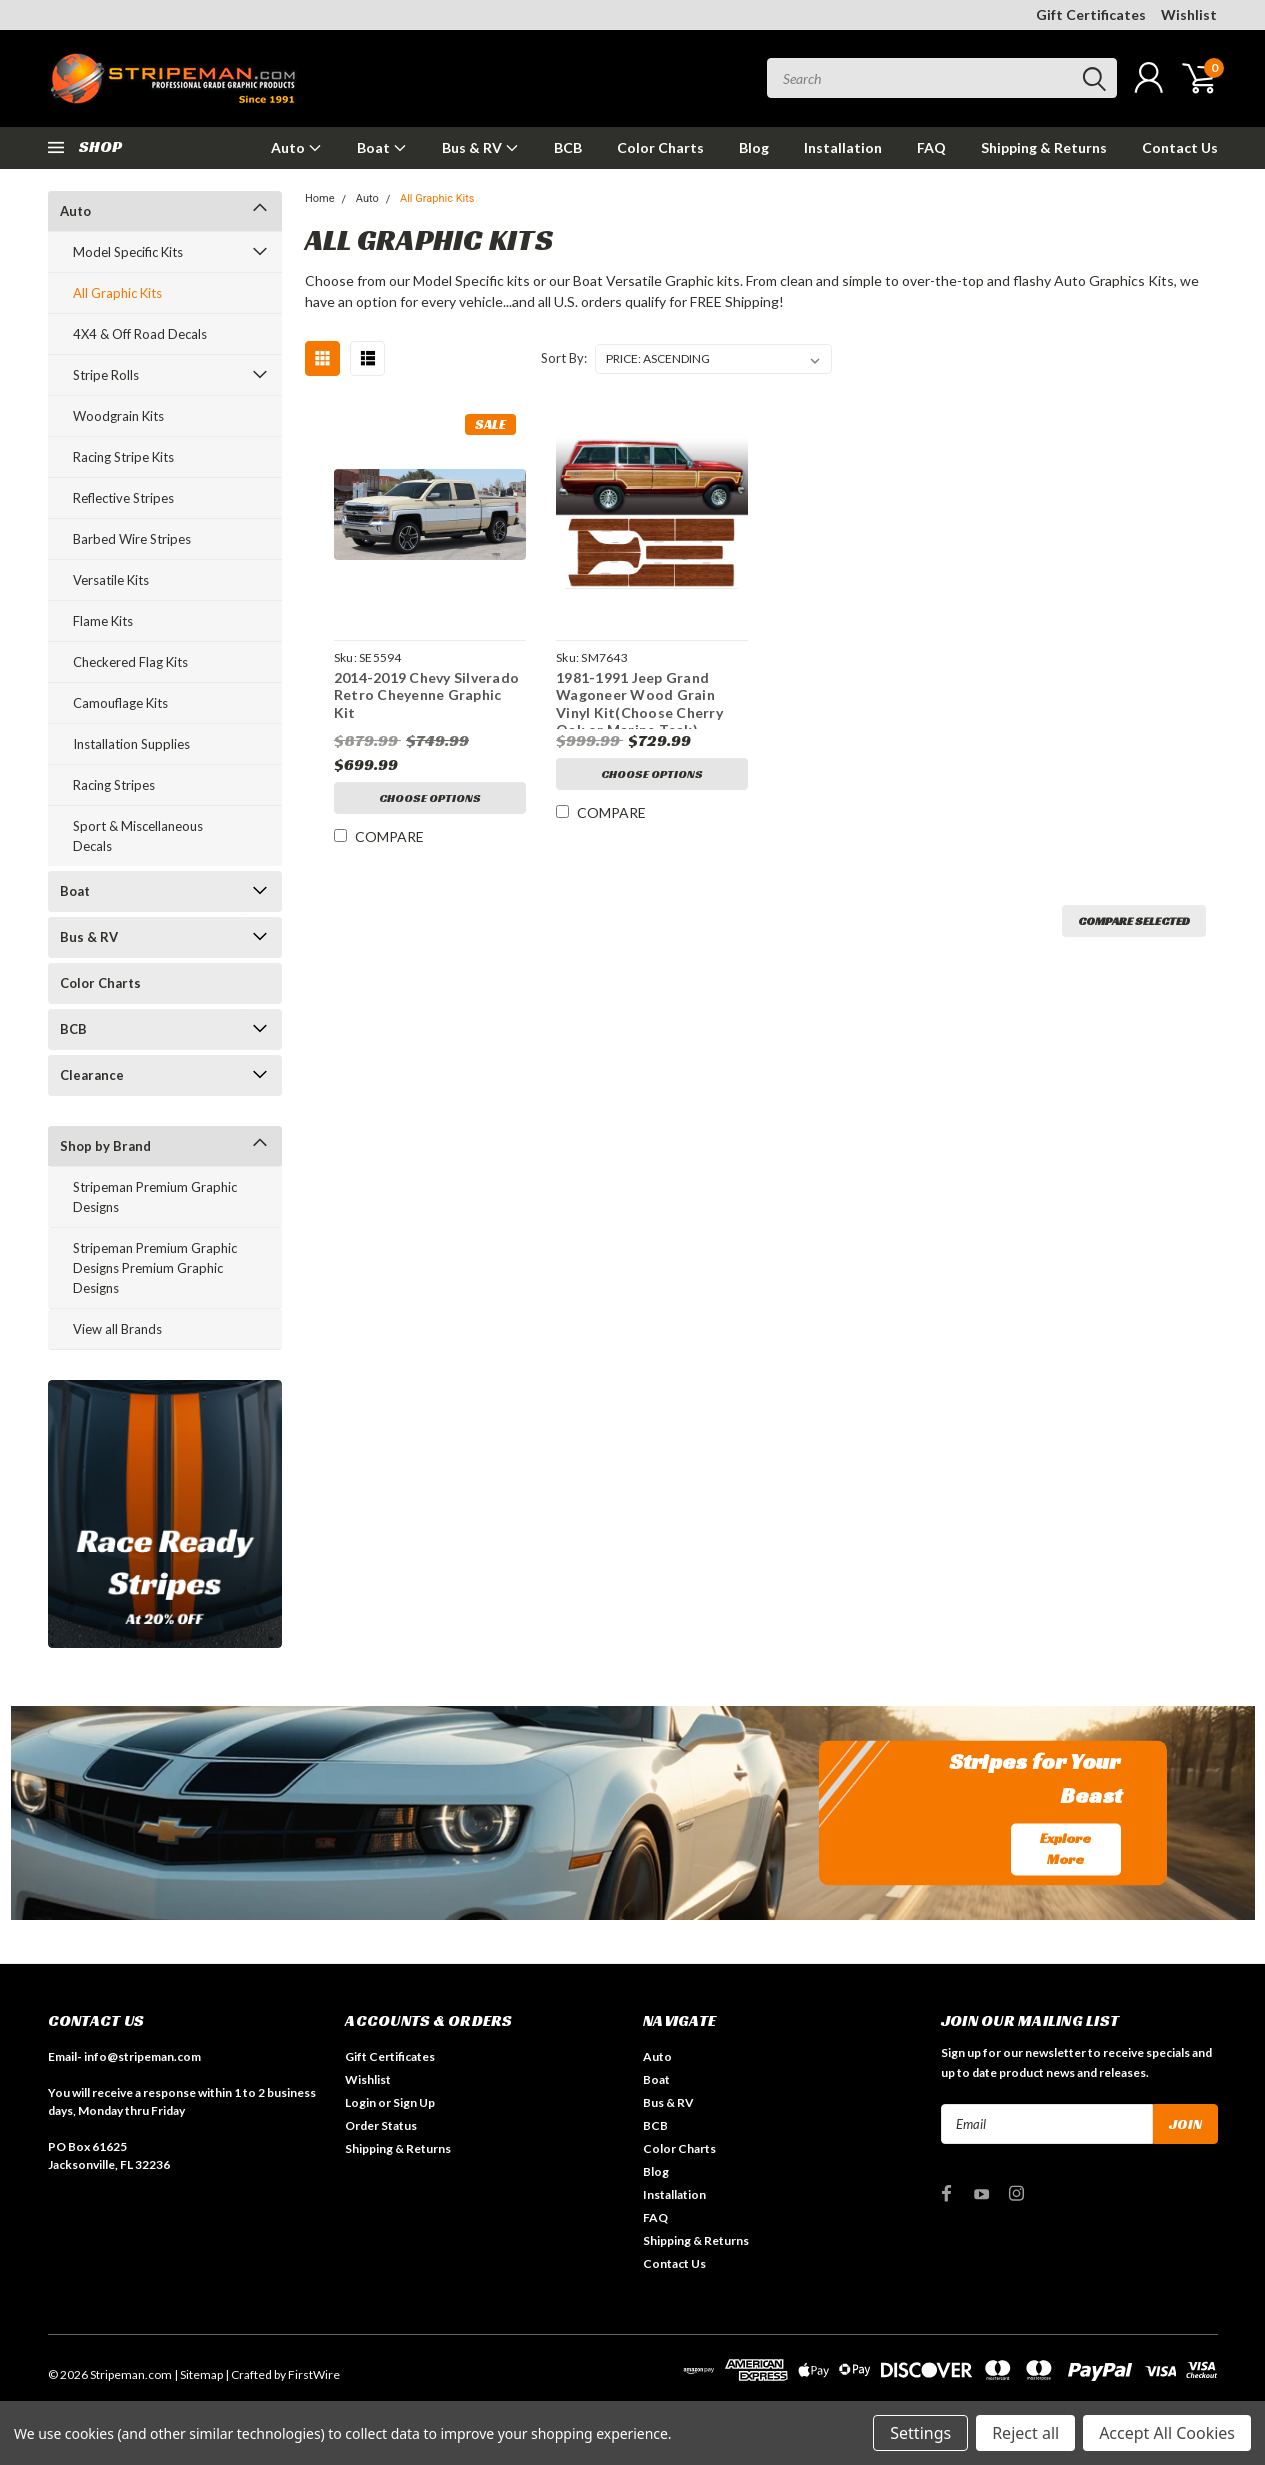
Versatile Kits (111, 580)
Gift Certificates (1091, 14)
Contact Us (1180, 147)
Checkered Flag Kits (130, 662)
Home (320, 198)
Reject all (1025, 2433)
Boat (382, 147)
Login (360, 2102)
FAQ (931, 147)
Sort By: (564, 358)
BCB (568, 147)
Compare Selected (1134, 920)
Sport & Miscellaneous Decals (138, 836)
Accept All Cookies (1167, 2433)
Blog (754, 147)
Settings (920, 2433)
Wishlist (1189, 14)
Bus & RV (480, 147)
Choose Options (430, 797)
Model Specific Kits (128, 252)
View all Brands (117, 1329)
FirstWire (314, 2374)
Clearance (92, 1075)
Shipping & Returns (1044, 147)
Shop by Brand (105, 1146)
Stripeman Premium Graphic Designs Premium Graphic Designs (155, 1268)
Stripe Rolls (106, 375)
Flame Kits (103, 621)
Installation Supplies (131, 744)
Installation (843, 147)
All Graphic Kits (117, 293)
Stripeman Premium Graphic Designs (155, 1197)
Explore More (1065, 1848)
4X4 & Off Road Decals (140, 334)
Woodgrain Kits (118, 416)
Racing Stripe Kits (123, 457)
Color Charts (660, 147)
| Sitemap (198, 2374)
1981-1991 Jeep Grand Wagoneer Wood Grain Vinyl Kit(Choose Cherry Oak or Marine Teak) (639, 704)
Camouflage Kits (120, 703)
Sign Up (414, 2102)
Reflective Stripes (123, 498)
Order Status (381, 2125)
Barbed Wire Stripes (132, 539)
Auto (296, 147)
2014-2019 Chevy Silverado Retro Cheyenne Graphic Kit (426, 695)
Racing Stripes (114, 785)
